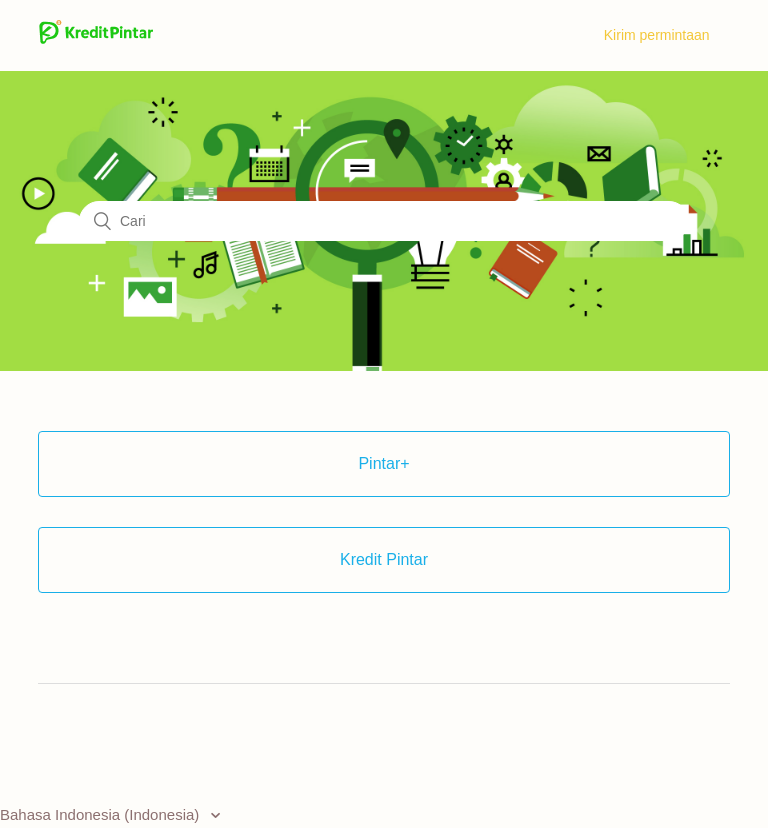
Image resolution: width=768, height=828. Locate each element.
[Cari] (384, 221)
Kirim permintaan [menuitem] (657, 35)
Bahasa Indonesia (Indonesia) (101, 814)
